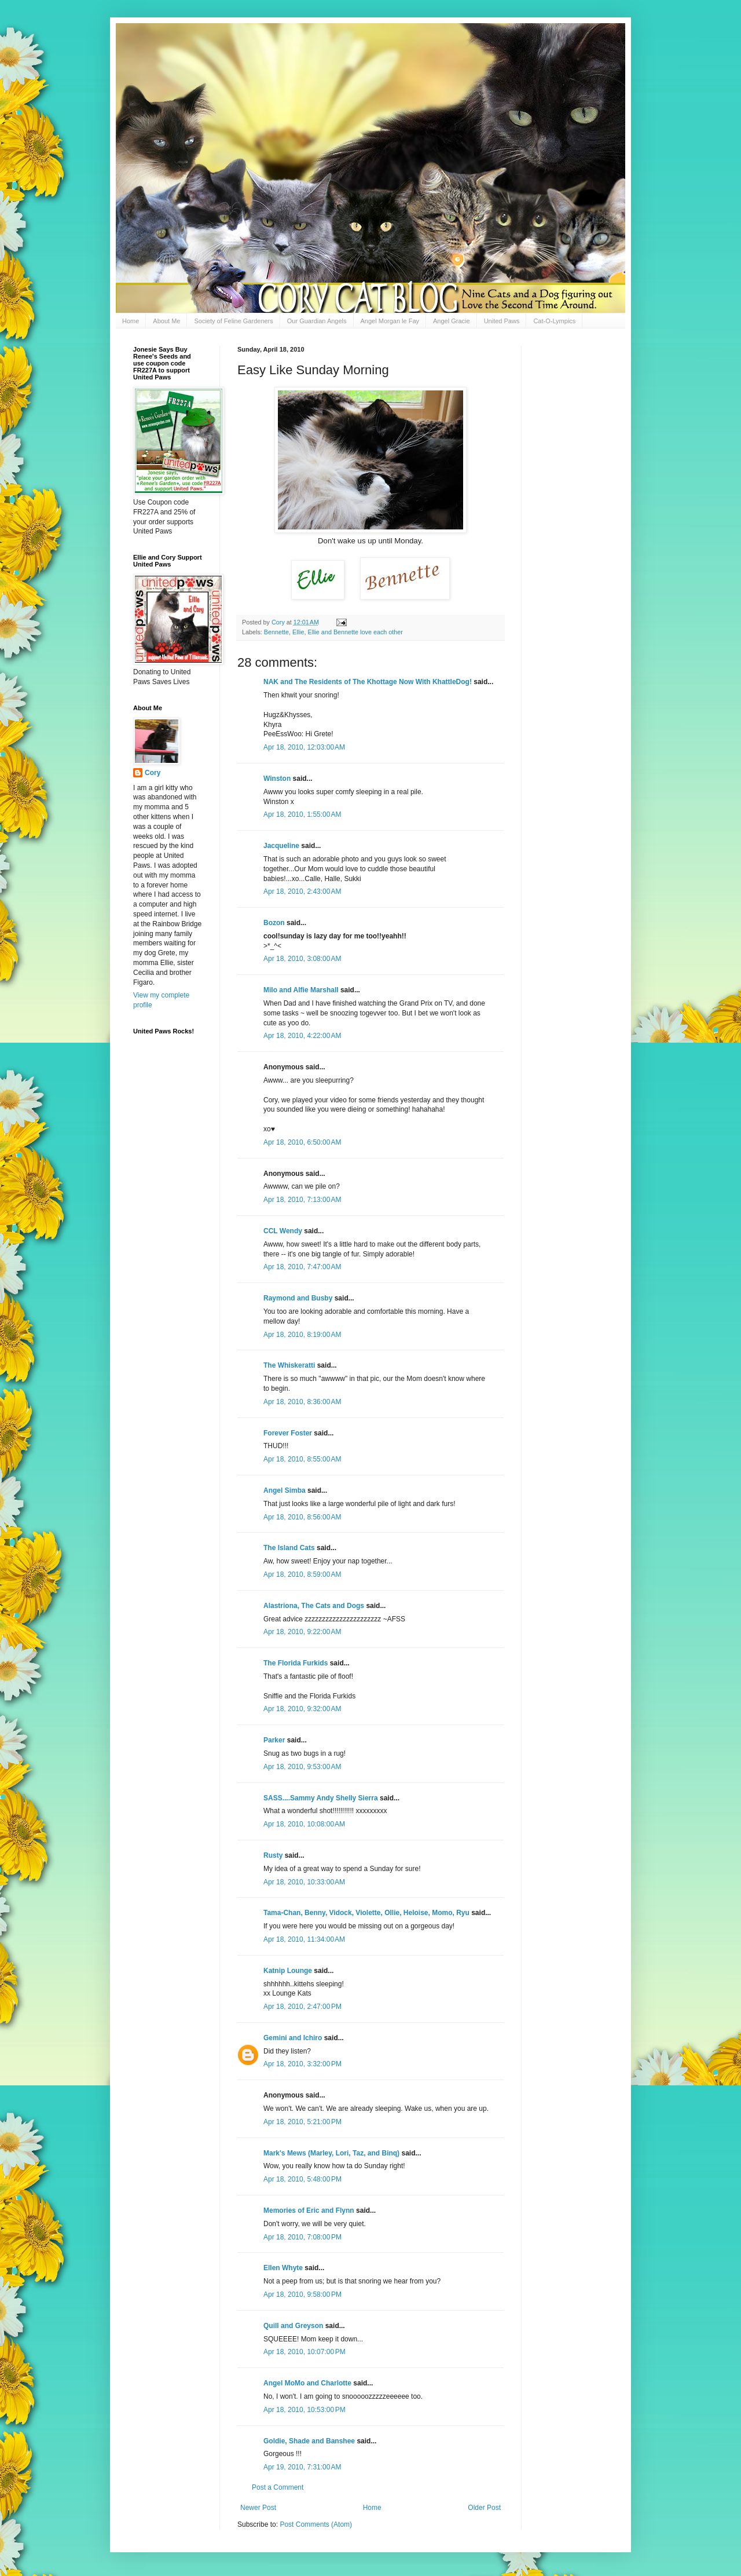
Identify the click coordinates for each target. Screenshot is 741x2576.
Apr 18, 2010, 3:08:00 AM (302, 959)
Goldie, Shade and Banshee (309, 2441)
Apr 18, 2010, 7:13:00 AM (302, 1200)
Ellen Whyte (283, 2268)
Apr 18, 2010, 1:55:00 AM (302, 814)
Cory (152, 773)
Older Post (484, 2508)
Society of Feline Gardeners (233, 320)
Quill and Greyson (293, 2326)
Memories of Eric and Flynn (308, 2210)
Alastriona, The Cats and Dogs (314, 1606)
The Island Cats (289, 1548)
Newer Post (258, 2508)
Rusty (273, 1855)
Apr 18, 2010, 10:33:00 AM (304, 1882)
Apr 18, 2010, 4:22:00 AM (302, 1036)
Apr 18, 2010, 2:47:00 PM (302, 2007)
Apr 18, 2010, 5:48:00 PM (302, 2179)
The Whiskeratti (289, 1365)
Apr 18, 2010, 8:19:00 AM (302, 1335)
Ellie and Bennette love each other (354, 632)
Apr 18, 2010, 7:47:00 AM (302, 1267)
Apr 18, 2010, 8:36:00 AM (302, 1402)
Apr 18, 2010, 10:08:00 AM (304, 1824)
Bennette (276, 632)
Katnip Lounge (287, 1971)
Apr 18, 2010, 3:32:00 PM (302, 2064)
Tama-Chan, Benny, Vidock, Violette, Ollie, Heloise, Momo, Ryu (366, 1913)
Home (130, 320)
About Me (166, 320)
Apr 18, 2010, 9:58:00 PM (302, 2294)
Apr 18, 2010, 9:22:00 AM (302, 1632)
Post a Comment (277, 2487)
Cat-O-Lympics (554, 320)
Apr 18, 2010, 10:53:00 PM (304, 2410)
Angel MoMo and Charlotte (307, 2383)
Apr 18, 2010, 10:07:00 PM (304, 2352)
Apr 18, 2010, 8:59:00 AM (302, 1574)
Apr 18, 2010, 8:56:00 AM (302, 1517)
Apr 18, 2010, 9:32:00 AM (302, 1709)
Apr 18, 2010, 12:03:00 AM (304, 747)
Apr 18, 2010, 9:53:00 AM (302, 1767)
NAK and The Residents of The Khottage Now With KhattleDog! (367, 682)
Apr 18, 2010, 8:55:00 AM (302, 1459)
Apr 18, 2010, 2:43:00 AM (302, 891)
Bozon (274, 923)
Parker (274, 1740)
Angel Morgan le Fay (390, 320)
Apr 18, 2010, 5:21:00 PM (302, 2122)
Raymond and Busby (297, 1298)
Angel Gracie (451, 320)
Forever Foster (287, 1433)
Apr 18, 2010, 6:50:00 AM (302, 1142)
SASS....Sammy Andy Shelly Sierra (320, 1798)
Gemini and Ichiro (292, 2038)
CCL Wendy (282, 1231)
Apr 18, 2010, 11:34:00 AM (304, 1939)
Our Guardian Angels (317, 320)
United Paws (502, 320)
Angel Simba (284, 1490)
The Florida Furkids (295, 1663)
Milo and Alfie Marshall (301, 990)
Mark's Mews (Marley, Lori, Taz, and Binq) (331, 2153)
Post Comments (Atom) (316, 2524)
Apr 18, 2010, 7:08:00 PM (302, 2237)
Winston (277, 778)
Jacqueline (281, 846)
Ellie (298, 632)
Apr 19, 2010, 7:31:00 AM (302, 2467)
